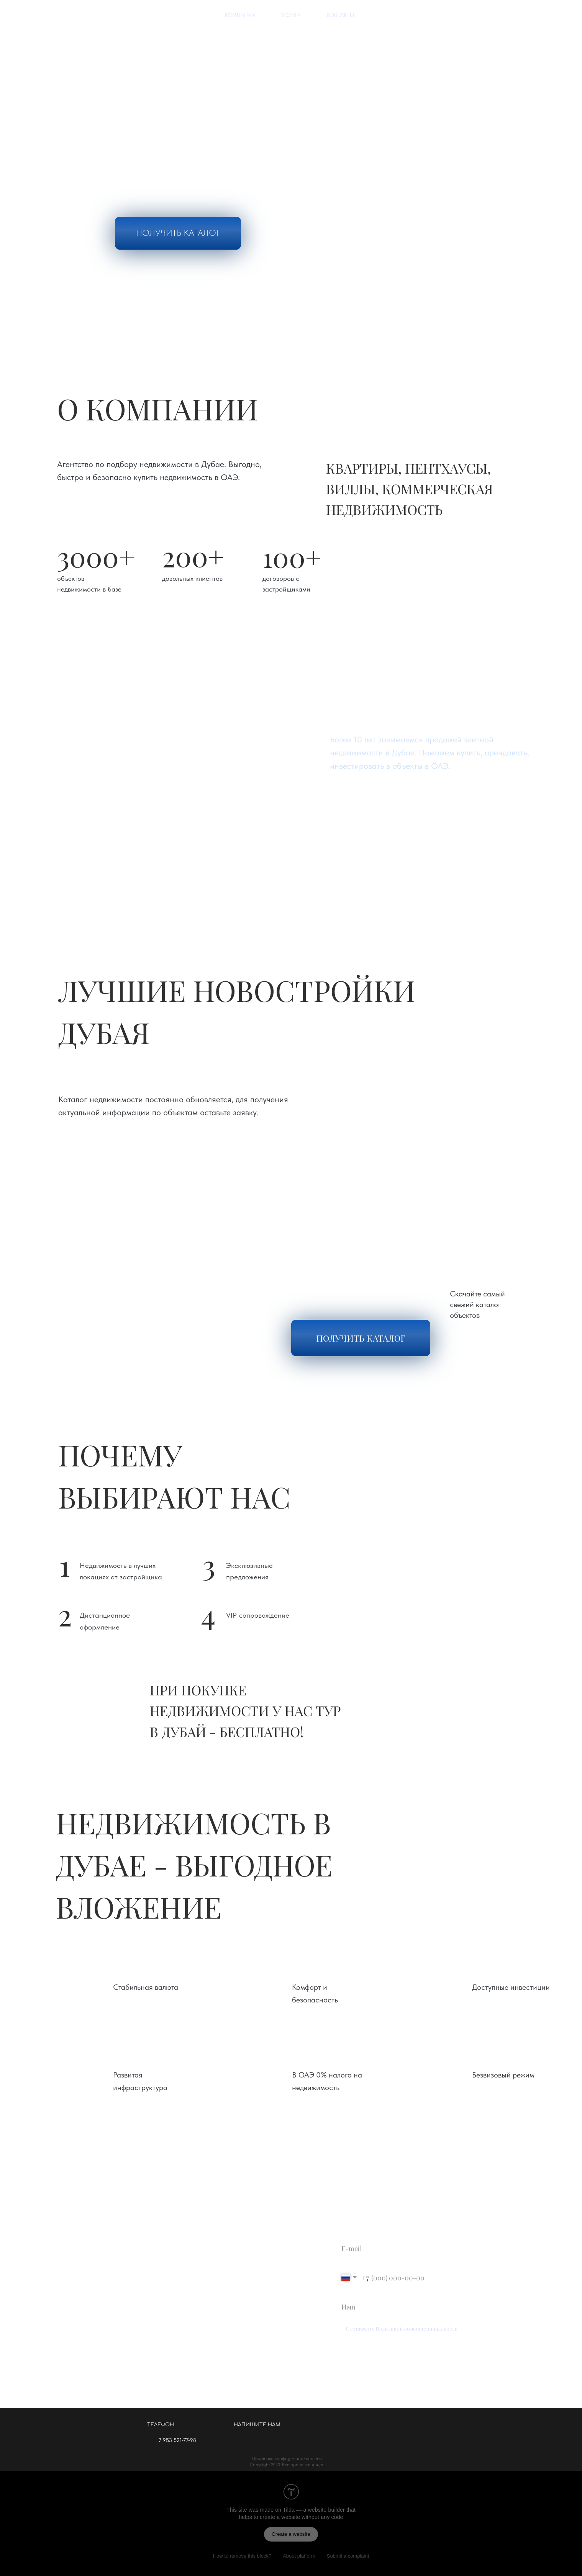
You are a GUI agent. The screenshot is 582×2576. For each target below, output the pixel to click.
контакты (340, 15)
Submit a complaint (348, 2556)
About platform (299, 2556)
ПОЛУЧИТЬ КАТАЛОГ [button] (178, 232)
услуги (291, 15)
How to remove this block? (242, 2556)
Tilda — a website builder (314, 2510)
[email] (413, 2248)
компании (240, 15)
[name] (413, 2307)
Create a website (291, 2534)
